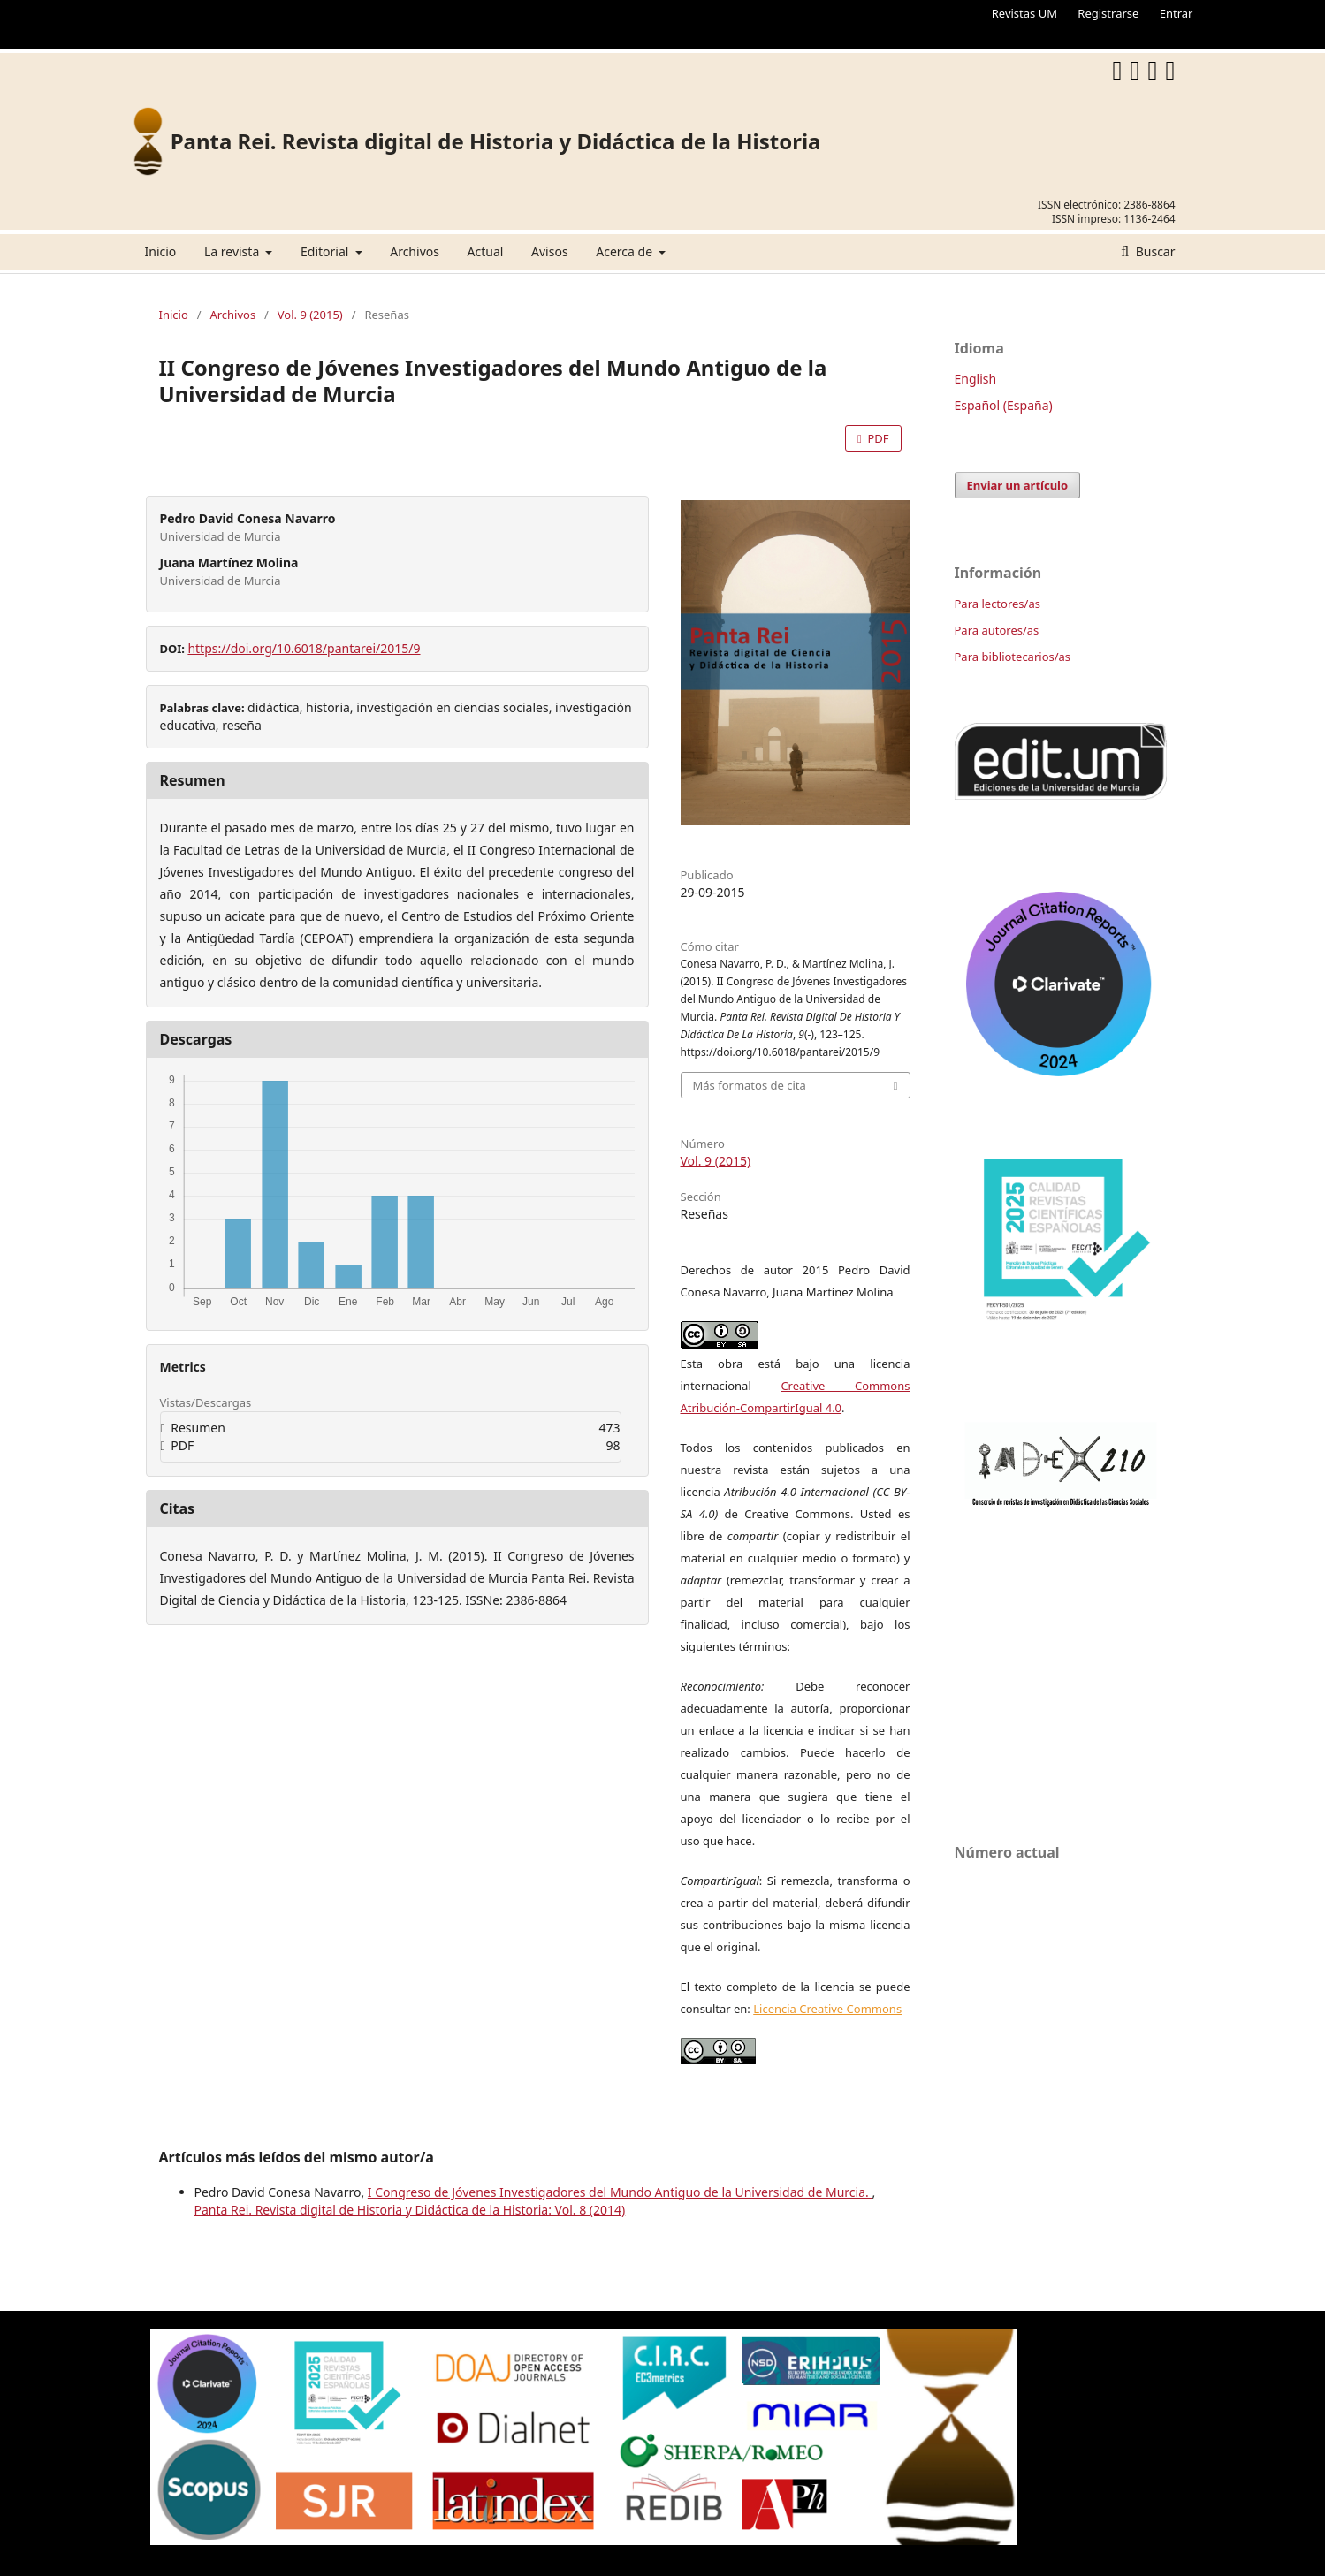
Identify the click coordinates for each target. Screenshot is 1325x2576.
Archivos (414, 251)
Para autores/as (997, 630)
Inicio (161, 251)
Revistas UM (1024, 13)
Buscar (1153, 251)
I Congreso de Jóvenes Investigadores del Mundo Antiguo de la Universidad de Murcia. (620, 2192)
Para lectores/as (997, 604)
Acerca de (625, 251)
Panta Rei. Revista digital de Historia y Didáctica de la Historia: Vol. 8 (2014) (410, 2209)
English (976, 378)
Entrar (1176, 13)
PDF (876, 438)
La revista (233, 251)
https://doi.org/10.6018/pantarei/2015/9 (303, 648)
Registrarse (1108, 13)
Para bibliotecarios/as (1013, 657)
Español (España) (1004, 405)
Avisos (549, 251)
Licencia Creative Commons (827, 2009)
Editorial (326, 251)
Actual (486, 251)
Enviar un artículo (1018, 485)
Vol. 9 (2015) (310, 315)
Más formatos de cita (749, 1085)
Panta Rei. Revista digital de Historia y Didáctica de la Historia (496, 141)
